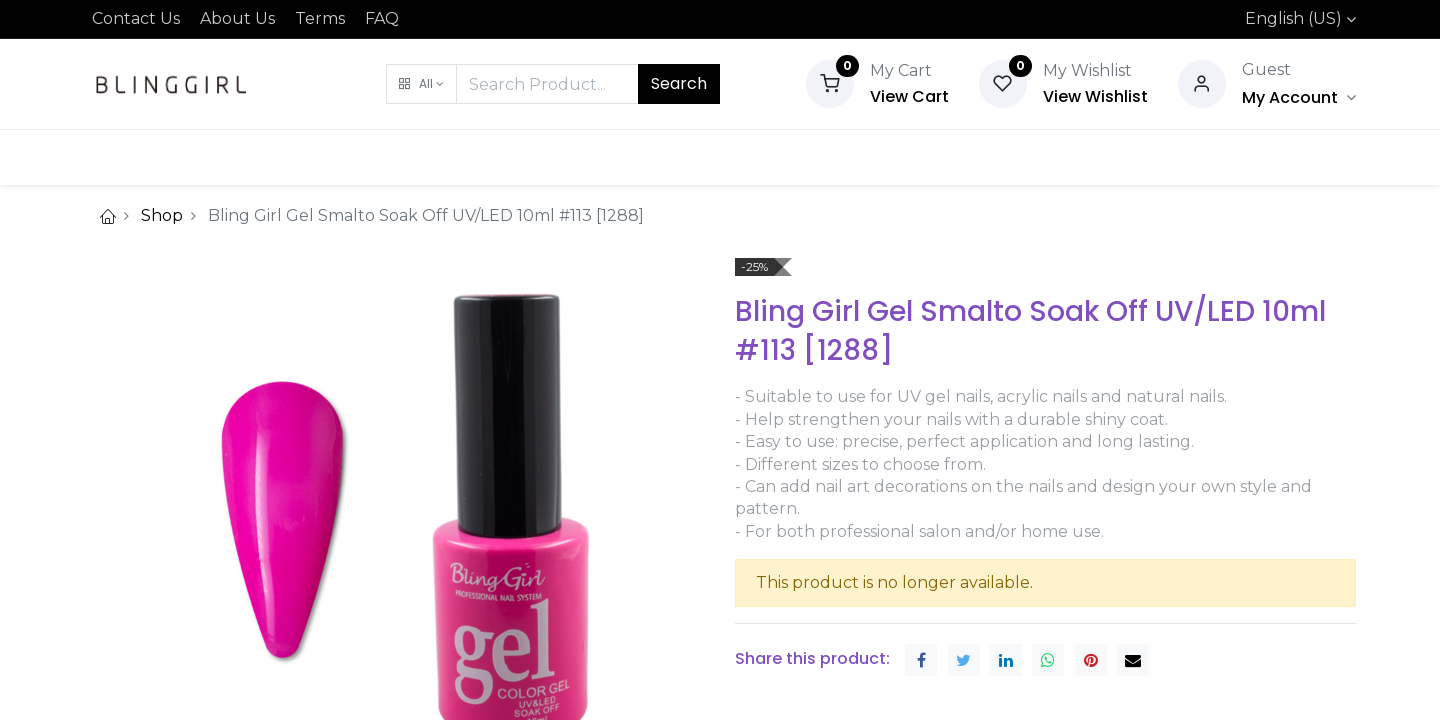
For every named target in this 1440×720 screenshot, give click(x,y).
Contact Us (136, 18)
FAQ (382, 18)
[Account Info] (1299, 97)
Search (679, 83)
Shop (162, 215)
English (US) (1293, 18)
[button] (421, 84)
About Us (237, 18)
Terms (320, 18)
